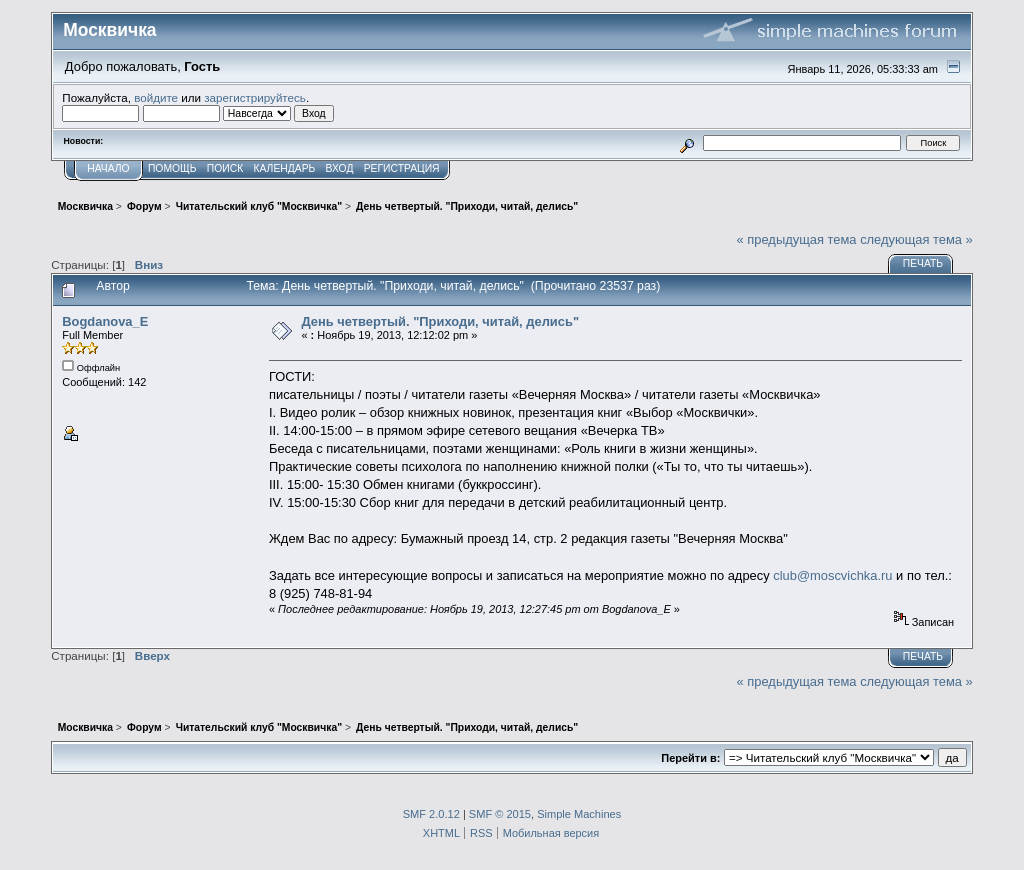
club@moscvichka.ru (832, 575)
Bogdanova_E (105, 321)
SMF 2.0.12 (431, 814)
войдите (156, 97)
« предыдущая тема (797, 239)
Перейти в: (690, 758)
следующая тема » (916, 239)
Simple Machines (579, 814)
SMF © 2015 (500, 814)
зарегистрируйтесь (255, 97)
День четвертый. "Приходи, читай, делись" (440, 321)
